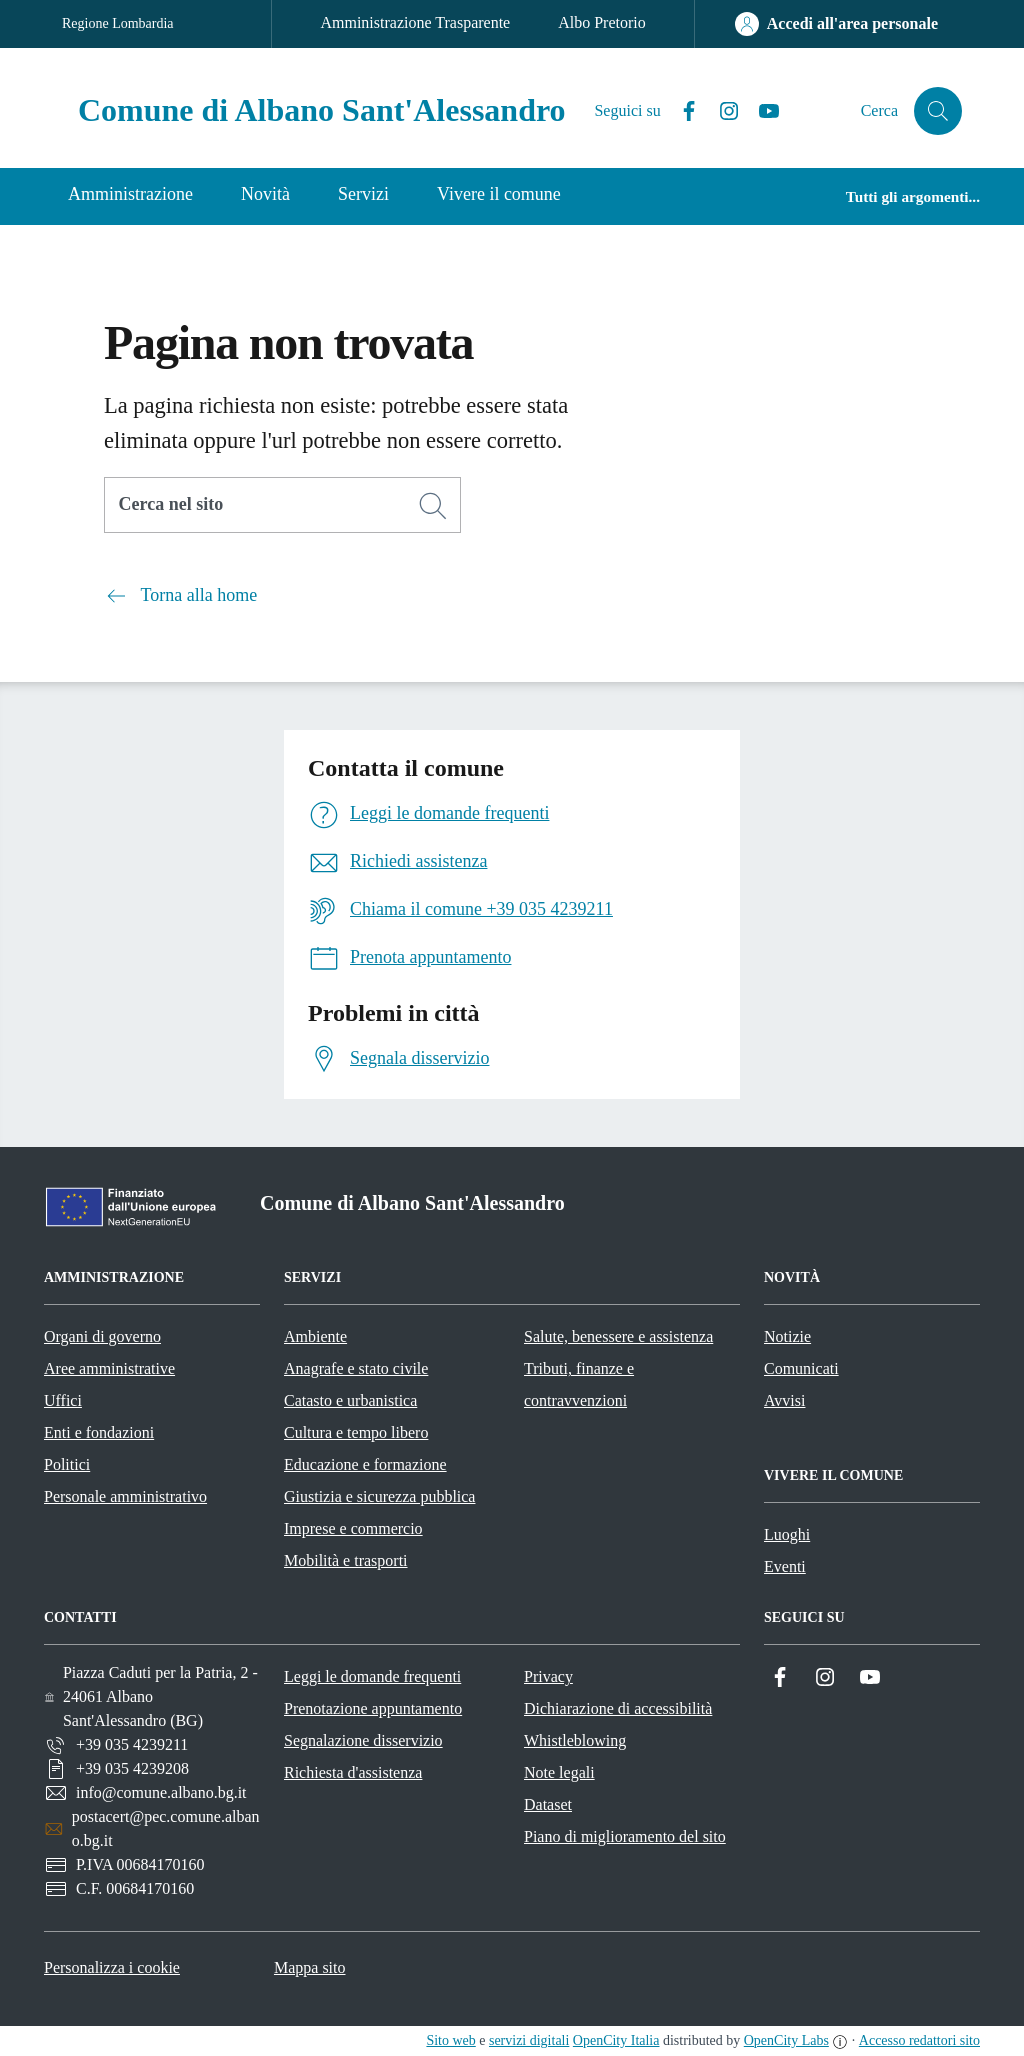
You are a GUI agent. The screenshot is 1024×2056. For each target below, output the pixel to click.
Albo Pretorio (602, 22)
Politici (67, 1464)
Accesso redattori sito (919, 2040)
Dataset (548, 1804)
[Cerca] (433, 506)
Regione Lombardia (118, 23)
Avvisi (784, 1400)
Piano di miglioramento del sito (625, 1836)
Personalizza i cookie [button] (112, 1967)
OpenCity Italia (616, 2040)
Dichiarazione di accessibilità (618, 1708)
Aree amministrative (109, 1368)
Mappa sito (310, 1967)
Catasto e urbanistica (350, 1400)
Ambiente (315, 1336)
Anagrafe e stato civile (356, 1368)
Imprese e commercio (353, 1528)
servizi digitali (529, 2040)
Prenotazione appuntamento (373, 1708)
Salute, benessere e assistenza (618, 1336)
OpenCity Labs (786, 2040)
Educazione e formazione (365, 1464)
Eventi (785, 1566)
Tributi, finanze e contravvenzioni (579, 1384)
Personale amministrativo (125, 1496)
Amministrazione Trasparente (415, 22)
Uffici (63, 1400)
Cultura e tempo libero (356, 1432)
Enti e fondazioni (99, 1432)
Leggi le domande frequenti (372, 1676)
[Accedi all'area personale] (836, 24)
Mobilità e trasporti (346, 1560)
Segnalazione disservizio (363, 1740)
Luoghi (787, 1534)
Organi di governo (102, 1336)
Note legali (559, 1772)
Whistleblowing (575, 1740)
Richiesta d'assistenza (353, 1772)
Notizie (787, 1336)
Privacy (548, 1676)
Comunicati (801, 1368)
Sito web (450, 2040)
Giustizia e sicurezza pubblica (379, 1496)
